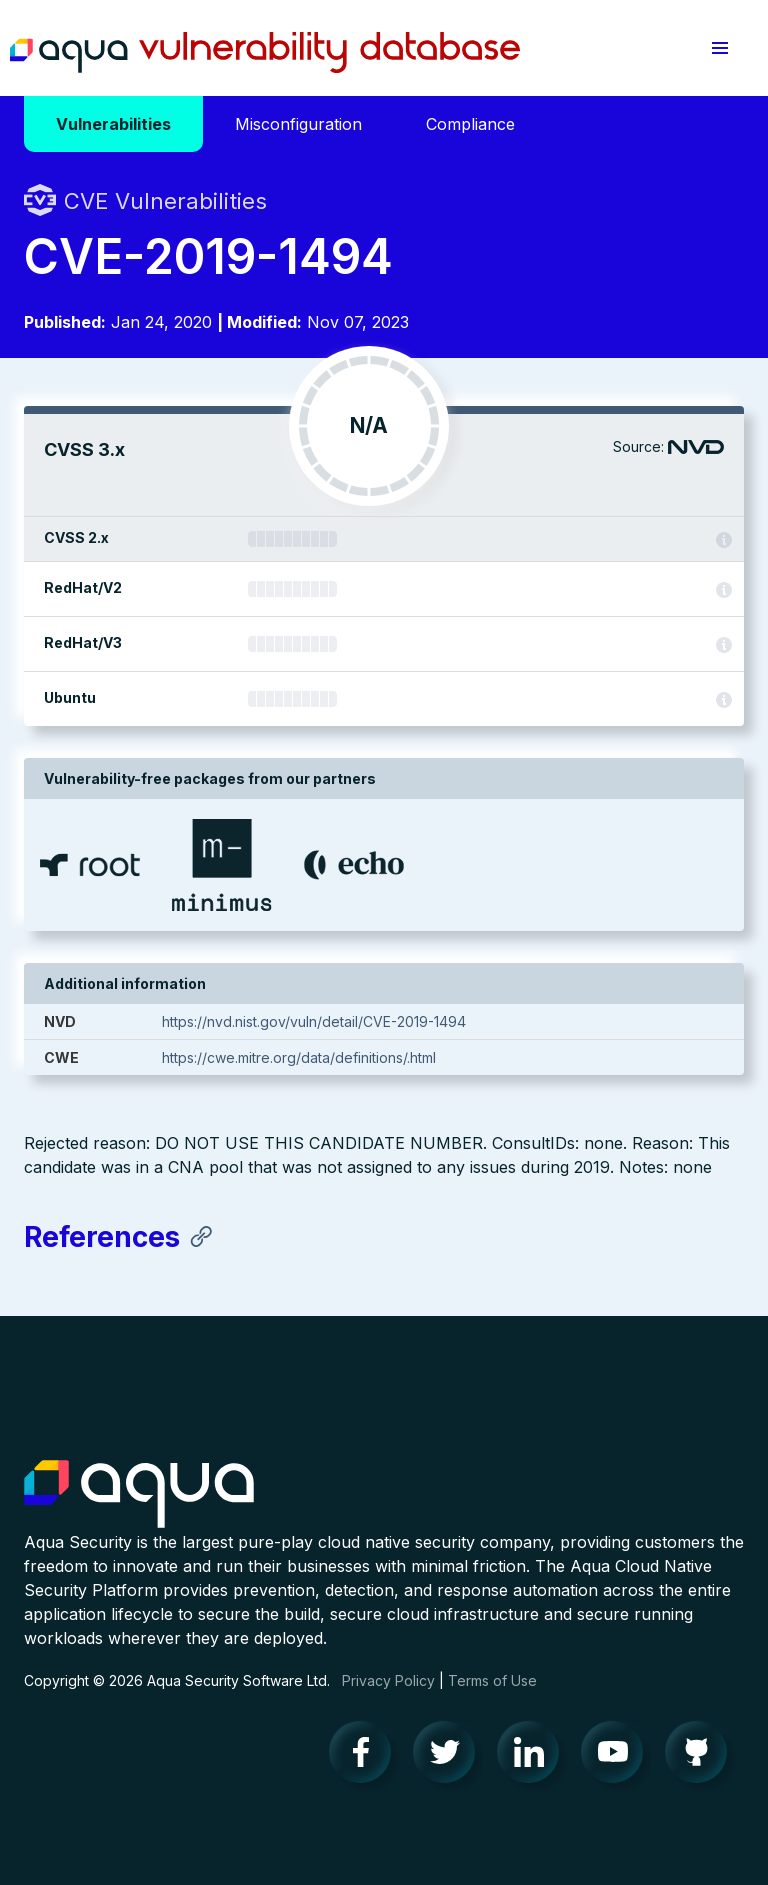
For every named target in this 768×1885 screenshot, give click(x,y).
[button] (720, 48)
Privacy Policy (388, 1680)
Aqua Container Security (139, 1495)
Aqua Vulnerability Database (265, 53)
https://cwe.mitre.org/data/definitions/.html (299, 1057)
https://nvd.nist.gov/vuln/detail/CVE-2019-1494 (314, 1021)
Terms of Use (492, 1680)
